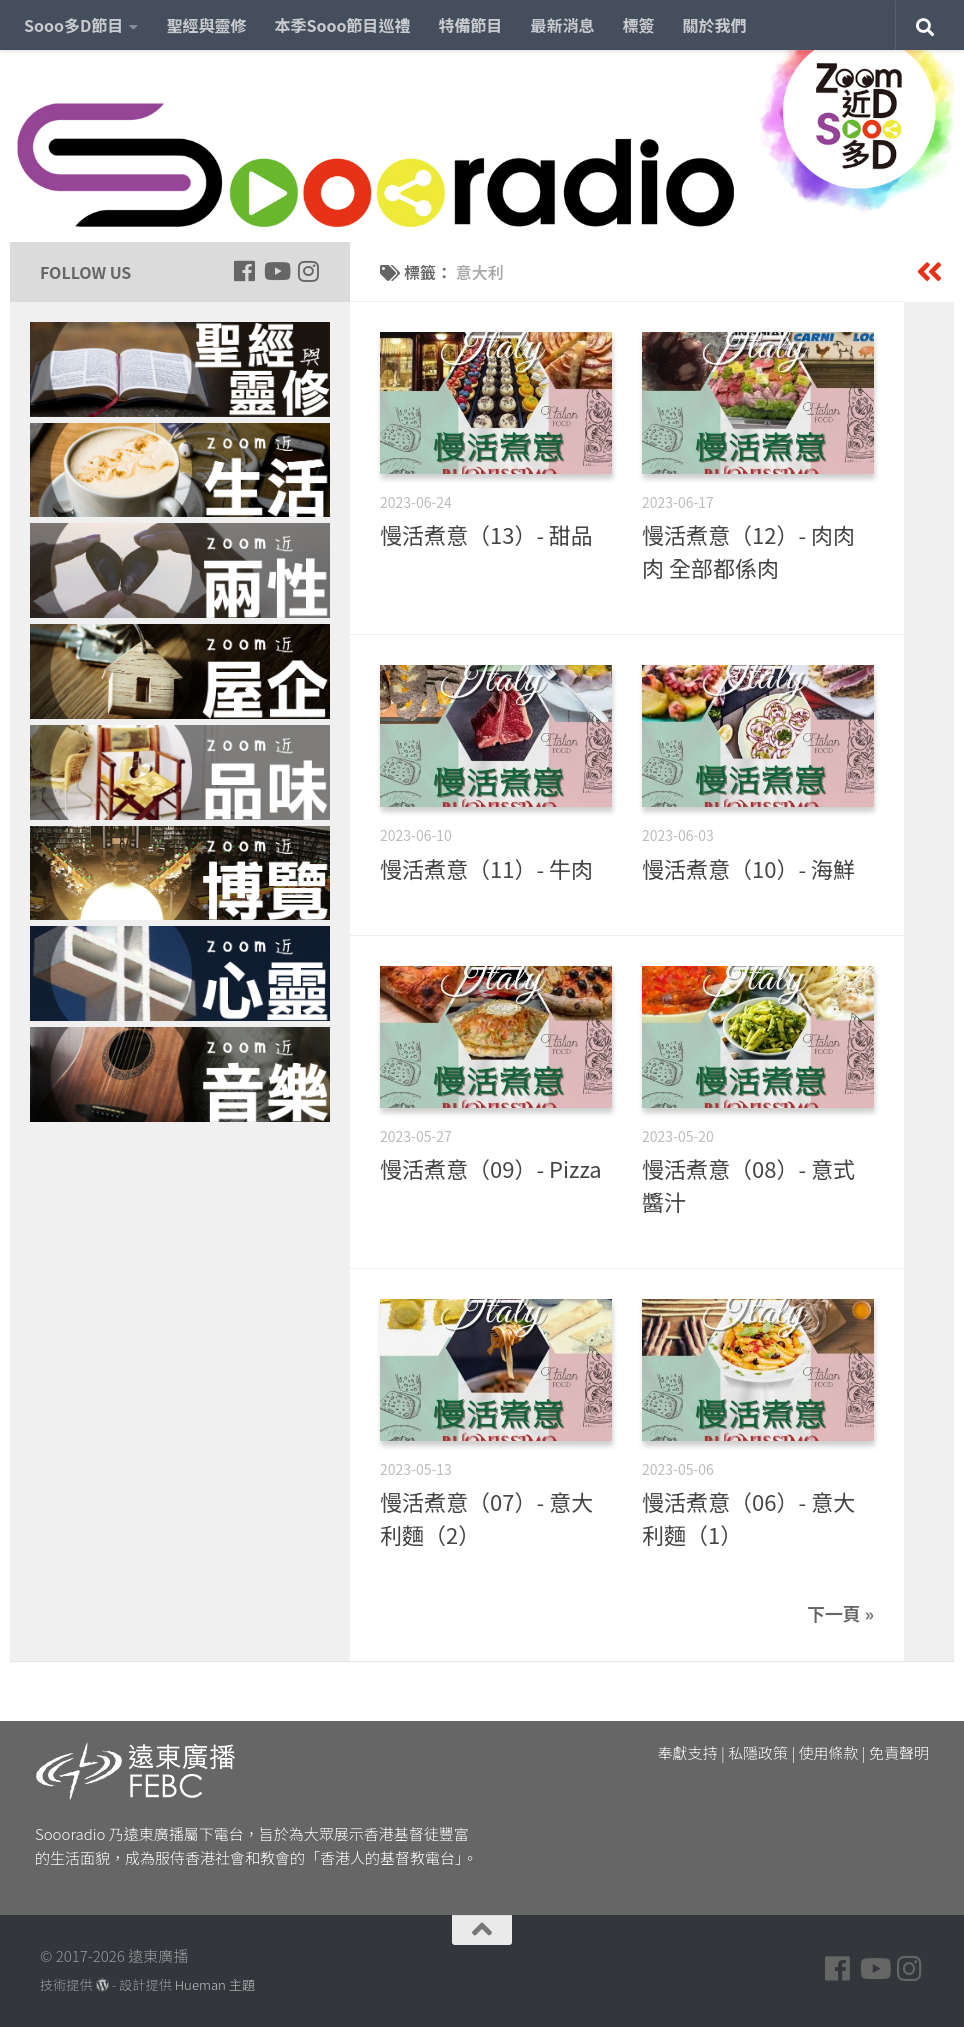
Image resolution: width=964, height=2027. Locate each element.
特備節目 (471, 25)
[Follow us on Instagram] (308, 271)
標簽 (639, 25)
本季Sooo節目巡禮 (342, 25)
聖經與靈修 (206, 25)
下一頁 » (840, 1613)
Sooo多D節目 (73, 25)
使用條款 (829, 1752)
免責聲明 (899, 1752)
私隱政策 (758, 1752)
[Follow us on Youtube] (276, 271)
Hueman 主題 (215, 1984)
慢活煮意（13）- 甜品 (486, 534)
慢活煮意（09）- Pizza (491, 1168)
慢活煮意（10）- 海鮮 (748, 868)
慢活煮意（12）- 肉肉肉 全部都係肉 (748, 550)
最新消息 (563, 25)
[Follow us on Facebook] (244, 271)
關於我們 (715, 25)
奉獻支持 (688, 1752)
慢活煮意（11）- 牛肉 (486, 868)
